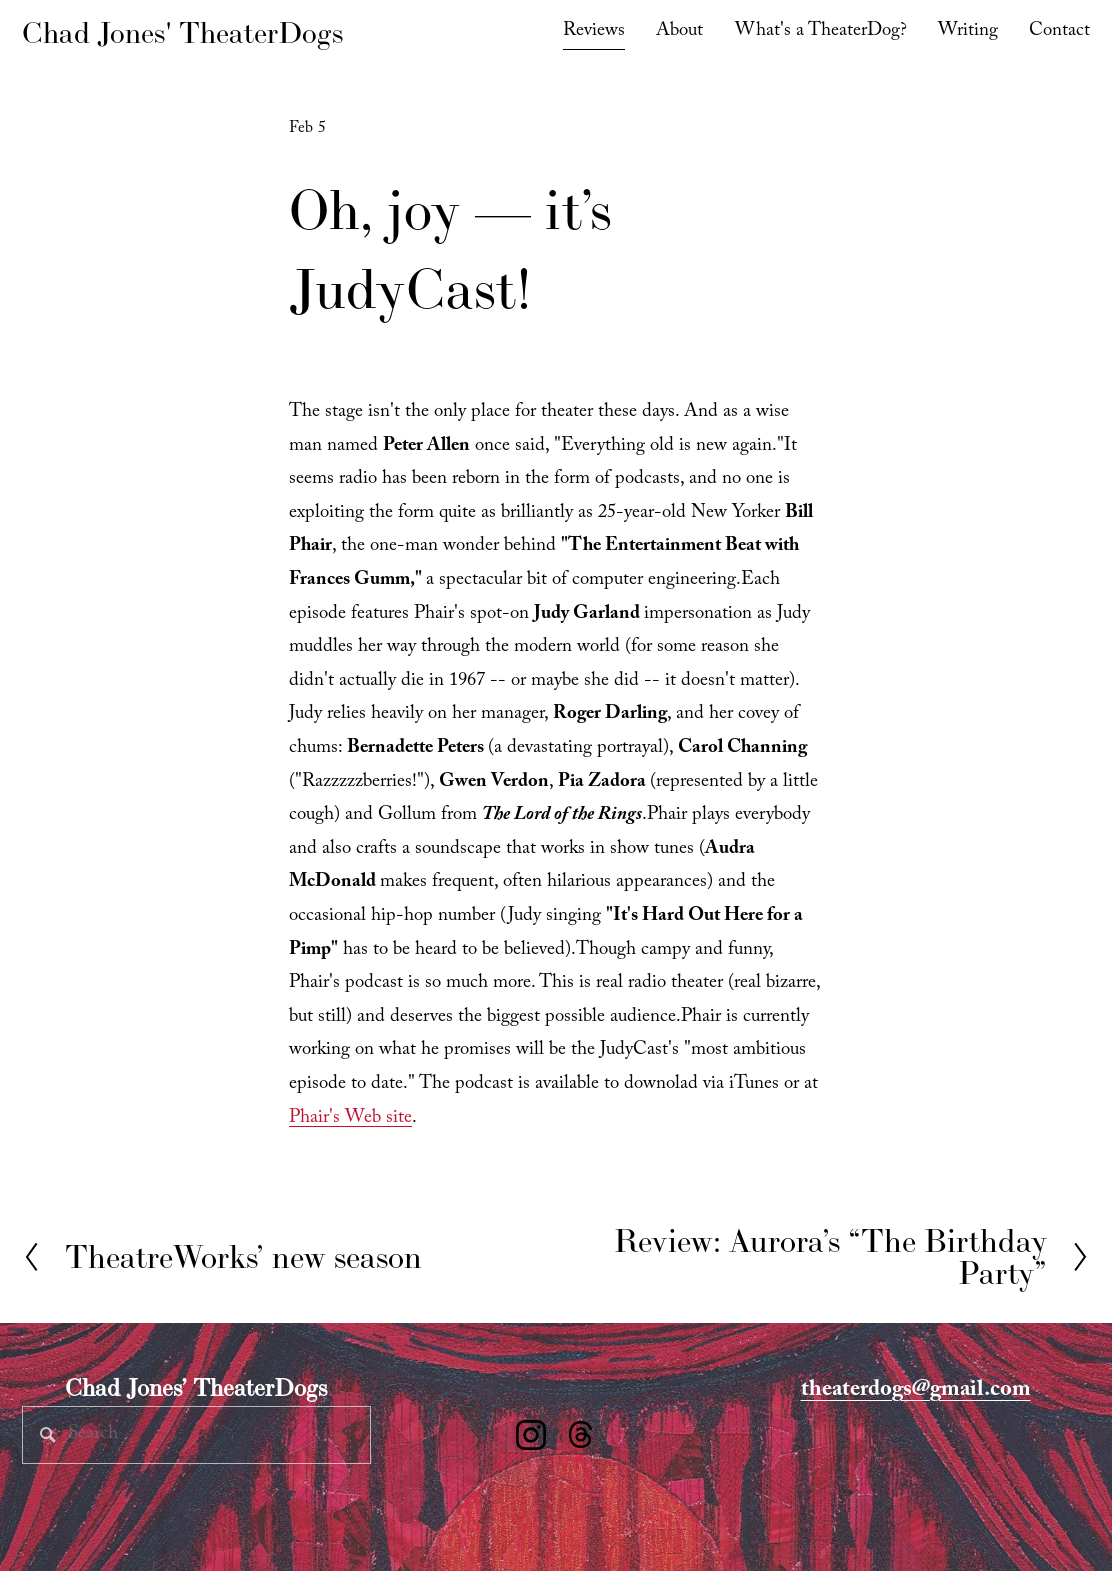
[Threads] (581, 1435)
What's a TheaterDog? (821, 32)
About (679, 32)
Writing (968, 32)
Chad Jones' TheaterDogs (182, 32)
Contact (1059, 32)
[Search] (196, 1435)
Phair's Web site (350, 1119)
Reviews (594, 32)
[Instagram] (531, 1435)
